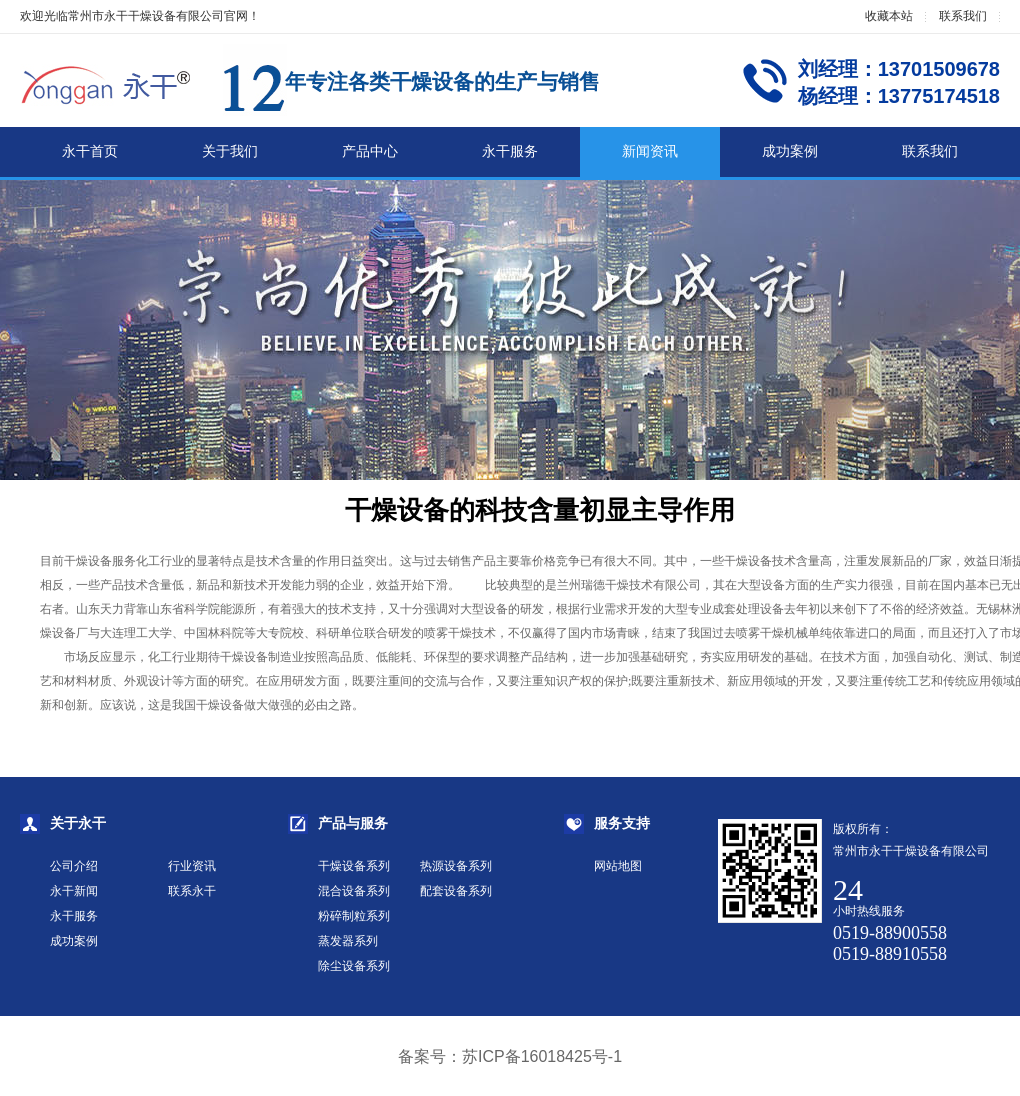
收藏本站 (889, 16)
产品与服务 (353, 823)
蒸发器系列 (348, 941)
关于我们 (230, 151)
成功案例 (790, 151)
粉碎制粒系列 (354, 916)
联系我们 (963, 16)
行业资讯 (192, 866)
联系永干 (192, 891)
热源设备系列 (456, 866)
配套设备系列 (456, 891)
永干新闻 (74, 891)
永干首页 (90, 151)
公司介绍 (74, 866)
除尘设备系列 (354, 966)
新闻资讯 (650, 151)
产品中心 (370, 151)
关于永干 (78, 823)
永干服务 (510, 151)
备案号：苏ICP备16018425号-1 (510, 1056)
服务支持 (622, 823)
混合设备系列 (354, 891)
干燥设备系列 (354, 866)
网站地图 (618, 866)
